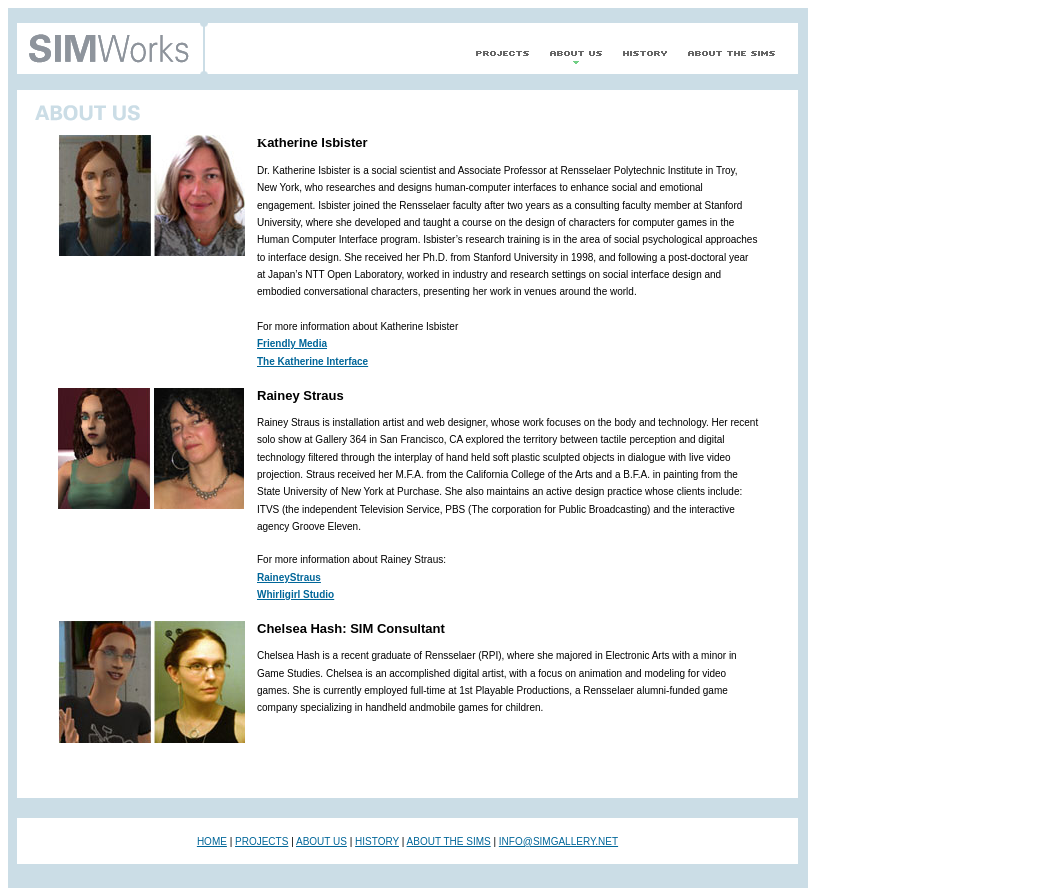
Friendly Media (292, 343)
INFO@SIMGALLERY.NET (558, 841)
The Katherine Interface (312, 361)
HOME (212, 841)
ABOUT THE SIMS (449, 841)
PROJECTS (261, 841)
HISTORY (377, 841)
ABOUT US (321, 841)
